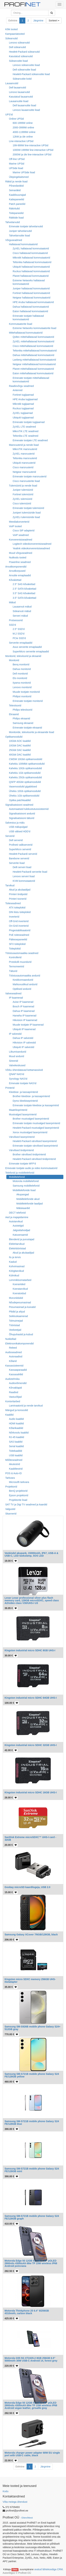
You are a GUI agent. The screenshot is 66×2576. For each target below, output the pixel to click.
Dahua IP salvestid (23, 1038)
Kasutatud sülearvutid (21, 56)
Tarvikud (9, 885)
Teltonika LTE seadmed (25, 435)
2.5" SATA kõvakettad (24, 588)
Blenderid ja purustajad (21, 1239)
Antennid (17, 390)
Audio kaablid (16, 1419)
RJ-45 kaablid (16, 1437)
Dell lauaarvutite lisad (24, 105)
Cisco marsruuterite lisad (26, 481)
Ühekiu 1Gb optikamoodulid (24, 795)
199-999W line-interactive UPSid (30, 145)
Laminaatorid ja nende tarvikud (26, 1405)
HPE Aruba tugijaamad (25, 399)
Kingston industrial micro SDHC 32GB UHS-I (31, 1745)
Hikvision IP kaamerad (25, 1020)
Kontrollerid (15, 957)
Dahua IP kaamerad (23, 1011)
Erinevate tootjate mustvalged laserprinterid (36, 1123)
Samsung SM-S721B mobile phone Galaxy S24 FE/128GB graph (32, 2217)
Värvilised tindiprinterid (21, 1150)
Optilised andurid (22, 989)
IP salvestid (15, 1033)
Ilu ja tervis (15, 1257)
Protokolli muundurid (20, 961)
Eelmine (12, 20)
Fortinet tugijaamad (23, 394)
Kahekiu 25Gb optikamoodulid (25, 777)
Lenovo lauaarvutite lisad (26, 110)
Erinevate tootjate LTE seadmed (30, 440)
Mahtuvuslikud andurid (25, 984)
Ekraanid (14, 714)
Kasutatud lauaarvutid (21, 96)
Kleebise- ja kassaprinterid (23, 1092)
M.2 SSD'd (18, 633)
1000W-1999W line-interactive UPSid (33, 150)
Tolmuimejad (16, 1320)
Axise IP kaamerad (23, 1001)
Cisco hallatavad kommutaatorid (30, 253)
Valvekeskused (17, 1065)
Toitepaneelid (16, 213)
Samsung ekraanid (23, 723)
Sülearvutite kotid (22, 78)
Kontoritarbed (12, 1401)
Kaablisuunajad (17, 194)
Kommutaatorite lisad (20, 324)
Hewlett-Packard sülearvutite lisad (31, 74)
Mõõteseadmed (13, 1460)
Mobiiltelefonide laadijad (29, 1203)
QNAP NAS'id (16, 1074)
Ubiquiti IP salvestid (23, 1047)
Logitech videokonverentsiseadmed (32, 543)
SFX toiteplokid (17, 944)
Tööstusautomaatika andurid (24, 975)
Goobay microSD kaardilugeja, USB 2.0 (27, 1887)
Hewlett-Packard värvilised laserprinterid (35, 1141)
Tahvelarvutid (12, 222)
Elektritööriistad (17, 1248)
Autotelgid (18, 1225)
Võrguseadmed (13, 240)
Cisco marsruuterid (23, 467)
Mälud (12, 602)
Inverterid (14, 916)
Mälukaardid (23, 1208)
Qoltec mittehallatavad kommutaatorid (33, 336)
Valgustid (10, 1509)
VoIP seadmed (21, 535)
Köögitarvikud (16, 1270)
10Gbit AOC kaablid (20, 741)
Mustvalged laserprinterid (22, 1114)
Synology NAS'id (18, 1078)
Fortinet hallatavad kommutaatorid (31, 293)
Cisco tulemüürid (22, 503)
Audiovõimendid (18, 1383)
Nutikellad (10, 1339)
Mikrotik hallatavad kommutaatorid (31, 257)
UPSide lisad (16, 168)
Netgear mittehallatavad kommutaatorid (34, 364)
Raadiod (13, 1392)
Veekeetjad (15, 1329)
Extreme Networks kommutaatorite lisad (34, 328)
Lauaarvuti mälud (22, 606)
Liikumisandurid (17, 1051)
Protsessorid (16, 620)
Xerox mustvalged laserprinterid (30, 1132)
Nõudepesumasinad (20, 1302)
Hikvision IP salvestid (24, 1042)
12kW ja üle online (23, 136)
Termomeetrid (16, 966)
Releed (13, 1347)
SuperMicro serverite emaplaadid (31, 651)
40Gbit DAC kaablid (20, 754)
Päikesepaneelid (18, 939)
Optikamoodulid (13, 736)
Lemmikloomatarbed (20, 1280)
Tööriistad (14, 1325)
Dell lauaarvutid (17, 87)
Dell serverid (16, 840)
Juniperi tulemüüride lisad (27, 512)
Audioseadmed (13, 1352)
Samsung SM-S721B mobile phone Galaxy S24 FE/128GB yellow (32, 2075)
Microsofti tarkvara (19, 1482)
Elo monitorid (20, 678)
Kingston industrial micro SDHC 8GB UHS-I (30, 1650)
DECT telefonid (17, 1212)
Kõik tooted (11, 29)
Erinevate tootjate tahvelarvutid (26, 226)
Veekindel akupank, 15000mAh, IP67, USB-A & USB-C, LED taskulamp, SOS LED (31, 1554)
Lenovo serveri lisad (24, 876)
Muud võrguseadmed (20, 553)
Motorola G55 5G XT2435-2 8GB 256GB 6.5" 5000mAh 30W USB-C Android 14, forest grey (31, 2359)
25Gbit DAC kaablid (20, 750)
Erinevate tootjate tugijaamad (29, 422)
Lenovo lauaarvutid (19, 92)
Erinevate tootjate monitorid (28, 701)
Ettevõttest (27, 2517)
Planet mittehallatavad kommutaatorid (33, 368)
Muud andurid (16, 1056)
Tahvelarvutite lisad (19, 235)
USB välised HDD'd (19, 831)
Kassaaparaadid (18, 1369)
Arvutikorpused (17, 570)
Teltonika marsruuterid (25, 458)
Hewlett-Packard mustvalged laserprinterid (36, 1127)
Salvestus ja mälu (15, 822)
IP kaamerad (16, 997)
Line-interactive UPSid (21, 141)
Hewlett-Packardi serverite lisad (30, 871)
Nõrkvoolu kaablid (19, 1432)
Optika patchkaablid (20, 800)
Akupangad (22, 1194)
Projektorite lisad (18, 1500)
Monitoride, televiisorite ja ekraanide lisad (31, 732)
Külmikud (14, 1275)
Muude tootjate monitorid (26, 691)
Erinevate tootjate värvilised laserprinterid (35, 1145)
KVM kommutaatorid (24, 880)
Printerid (9, 1087)
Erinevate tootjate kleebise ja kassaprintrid (36, 1105)
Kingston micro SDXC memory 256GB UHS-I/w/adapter (30, 1980)
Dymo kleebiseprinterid (25, 1100)
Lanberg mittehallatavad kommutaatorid (34, 359)
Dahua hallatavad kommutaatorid (31, 306)
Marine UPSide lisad (24, 172)
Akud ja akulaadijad (19, 889)
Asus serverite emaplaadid (27, 647)
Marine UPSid (16, 163)
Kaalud (13, 1261)
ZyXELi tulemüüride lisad (26, 517)
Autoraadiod (15, 1356)
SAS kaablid (15, 1441)
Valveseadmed (13, 993)
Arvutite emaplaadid (20, 575)
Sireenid (13, 1060)
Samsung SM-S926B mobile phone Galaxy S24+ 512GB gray (32, 2028)
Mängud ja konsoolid (16, 1410)
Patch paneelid (17, 204)
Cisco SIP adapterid (23, 530)
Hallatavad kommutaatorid (23, 244)
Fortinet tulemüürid (23, 494)
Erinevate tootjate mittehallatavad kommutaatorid (31, 380)
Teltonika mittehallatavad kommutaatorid (35, 350)
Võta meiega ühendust (15, 2501)
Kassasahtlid (16, 1374)
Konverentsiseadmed (20, 539)
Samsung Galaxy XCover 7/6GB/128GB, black (31, 1934)
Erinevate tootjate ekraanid (27, 727)
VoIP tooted (15, 526)
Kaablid (9, 1414)
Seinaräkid (15, 190)
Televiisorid (15, 705)
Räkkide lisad (16, 217)
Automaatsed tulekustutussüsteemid (29, 809)
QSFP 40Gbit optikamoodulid (25, 782)
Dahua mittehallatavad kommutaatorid (33, 355)
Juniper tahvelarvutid (20, 231)
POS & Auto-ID (13, 1473)
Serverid (9, 836)
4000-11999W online (24, 132)
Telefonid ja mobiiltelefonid (19, 1172)
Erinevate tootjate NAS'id (22, 1083)
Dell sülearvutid (17, 47)
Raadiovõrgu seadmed (21, 386)
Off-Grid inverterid (19, 921)
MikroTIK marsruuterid (25, 449)
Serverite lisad (17, 863)
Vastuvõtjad (15, 1396)
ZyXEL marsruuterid (23, 453)
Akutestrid (14, 1464)
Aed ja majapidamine (16, 1217)
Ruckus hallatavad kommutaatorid (31, 271)
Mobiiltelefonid (17, 1177)
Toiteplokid (15, 948)
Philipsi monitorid (22, 696)
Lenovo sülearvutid (19, 42)
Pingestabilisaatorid (19, 930)
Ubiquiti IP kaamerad (24, 1029)
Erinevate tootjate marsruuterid (29, 476)
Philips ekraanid (21, 718)
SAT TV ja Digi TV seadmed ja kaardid (26, 1504)
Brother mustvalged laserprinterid (31, 1118)
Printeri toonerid (17, 898)
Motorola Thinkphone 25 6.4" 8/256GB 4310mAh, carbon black (27, 2312)
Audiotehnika (12, 1379)
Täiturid (13, 971)
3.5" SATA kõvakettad (24, 597)
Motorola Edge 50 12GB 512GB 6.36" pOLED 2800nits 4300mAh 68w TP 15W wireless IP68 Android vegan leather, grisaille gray (31, 2405)
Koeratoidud (19, 1293)
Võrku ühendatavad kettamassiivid (24, 1070)
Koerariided (19, 1284)
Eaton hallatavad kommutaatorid (30, 311)
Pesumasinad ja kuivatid (22, 1307)
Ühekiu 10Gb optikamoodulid (25, 791)
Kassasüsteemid (14, 1365)
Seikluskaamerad (18, 1316)
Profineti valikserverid (20, 844)
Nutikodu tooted (17, 557)
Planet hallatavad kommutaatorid (31, 275)
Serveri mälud (20, 615)
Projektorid (11, 1486)
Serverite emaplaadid (20, 642)
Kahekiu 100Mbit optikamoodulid (27, 763)
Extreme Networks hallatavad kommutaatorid (29, 282)
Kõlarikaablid (16, 1428)
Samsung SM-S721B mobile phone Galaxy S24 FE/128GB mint (32, 2170)
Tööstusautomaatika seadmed (21, 953)
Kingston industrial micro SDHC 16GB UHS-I (31, 1792)
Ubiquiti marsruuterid (24, 462)
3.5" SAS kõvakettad (24, 593)
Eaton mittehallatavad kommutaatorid (33, 373)
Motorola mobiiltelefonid (26, 1181)
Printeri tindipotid (18, 894)
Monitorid (14, 660)
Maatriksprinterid (18, 1110)
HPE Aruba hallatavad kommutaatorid (33, 302)
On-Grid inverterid (19, 925)
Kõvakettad (15, 580)
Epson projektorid (18, 1495)
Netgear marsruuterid (24, 472)
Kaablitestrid (16, 1468)
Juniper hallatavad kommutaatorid (31, 288)
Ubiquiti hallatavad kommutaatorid (31, 266)
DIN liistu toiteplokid (20, 912)
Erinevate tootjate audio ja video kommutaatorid (31, 1168)
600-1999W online (23, 123)
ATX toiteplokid (17, 907)
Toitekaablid (15, 1450)
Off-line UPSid (16, 159)
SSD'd (12, 624)
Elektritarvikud (16, 1243)
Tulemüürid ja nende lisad (23, 485)
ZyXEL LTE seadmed (24, 426)
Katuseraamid (20, 1234)
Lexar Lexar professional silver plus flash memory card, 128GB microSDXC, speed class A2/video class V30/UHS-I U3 (32, 1600)
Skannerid (10, 1513)
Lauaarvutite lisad (18, 101)
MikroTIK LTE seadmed (25, 431)
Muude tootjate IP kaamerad (28, 1024)
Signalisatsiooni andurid (22, 813)
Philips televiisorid (22, 709)
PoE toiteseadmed (19, 934)
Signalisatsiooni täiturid (21, 818)
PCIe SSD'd (19, 638)
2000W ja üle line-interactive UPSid (32, 154)
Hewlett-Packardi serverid (23, 853)
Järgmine (38, 20)
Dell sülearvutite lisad (24, 69)
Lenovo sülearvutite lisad (26, 65)
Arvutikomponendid (15, 566)
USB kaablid (16, 1455)
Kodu (5, 2491)
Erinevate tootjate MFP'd (22, 1163)
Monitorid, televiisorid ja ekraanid (23, 656)
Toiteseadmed (13, 903)
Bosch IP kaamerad (23, 1006)
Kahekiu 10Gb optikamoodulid (25, 768)
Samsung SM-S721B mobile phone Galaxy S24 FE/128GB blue (32, 2122)
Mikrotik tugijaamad (23, 403)
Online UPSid (16, 118)
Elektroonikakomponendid (19, 1343)
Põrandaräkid (16, 185)
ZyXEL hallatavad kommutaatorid (31, 248)
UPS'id (9, 114)
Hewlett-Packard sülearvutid (24, 51)
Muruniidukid (16, 1298)
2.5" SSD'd (19, 629)
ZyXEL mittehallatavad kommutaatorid (33, 341)
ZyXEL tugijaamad (23, 413)
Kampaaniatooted (15, 33)
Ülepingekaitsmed (19, 177)
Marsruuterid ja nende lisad (24, 445)
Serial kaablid (16, 1446)
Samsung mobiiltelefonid (26, 1185)
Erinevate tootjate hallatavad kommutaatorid (28, 317)
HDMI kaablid (16, 1423)
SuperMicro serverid (20, 849)
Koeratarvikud (20, 1288)
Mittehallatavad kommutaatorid (26, 332)
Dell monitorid (20, 673)
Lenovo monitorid (22, 687)
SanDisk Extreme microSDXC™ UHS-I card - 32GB (30, 1838)
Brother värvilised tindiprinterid (29, 1154)
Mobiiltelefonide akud (28, 1199)
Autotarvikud (16, 1221)
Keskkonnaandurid (23, 979)
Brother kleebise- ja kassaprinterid (31, 1096)
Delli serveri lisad (22, 867)
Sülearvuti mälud (22, 611)
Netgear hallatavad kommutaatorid (31, 297)
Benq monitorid (21, 664)
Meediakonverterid (19, 521)
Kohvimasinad (16, 1266)
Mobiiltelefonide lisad (24, 1190)
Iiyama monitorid (22, 682)
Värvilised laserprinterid (22, 1137)
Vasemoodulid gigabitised (23, 786)
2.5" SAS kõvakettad (24, 584)
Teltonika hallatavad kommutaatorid (32, 262)
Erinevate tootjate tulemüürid (28, 508)
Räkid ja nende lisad (16, 181)
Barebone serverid (19, 858)
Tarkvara (10, 1477)
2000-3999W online (23, 127)
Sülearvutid (11, 38)
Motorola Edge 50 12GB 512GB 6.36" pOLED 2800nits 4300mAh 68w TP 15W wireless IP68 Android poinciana (31, 2263)
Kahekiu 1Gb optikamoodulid (24, 772)
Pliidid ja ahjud (17, 1311)
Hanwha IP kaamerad (24, 1015)
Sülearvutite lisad (18, 60)
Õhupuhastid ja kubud (21, 1334)
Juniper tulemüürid (23, 489)
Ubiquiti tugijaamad (23, 417)
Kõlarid (13, 1361)
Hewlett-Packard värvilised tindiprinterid (34, 1159)
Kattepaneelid (16, 199)
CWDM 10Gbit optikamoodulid (25, 759)
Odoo (14, 2569)
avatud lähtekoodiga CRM (48, 2569)
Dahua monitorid (22, 669)
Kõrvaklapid (15, 1387)
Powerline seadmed (20, 562)
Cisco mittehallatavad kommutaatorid (33, 346)
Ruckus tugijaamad (23, 408)
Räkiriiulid (14, 208)
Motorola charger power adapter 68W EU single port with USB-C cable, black (32, 2454)
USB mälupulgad (18, 826)
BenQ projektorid (18, 1490)
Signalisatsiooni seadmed (19, 804)
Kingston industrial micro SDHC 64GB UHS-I (31, 1697)
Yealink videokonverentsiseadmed (31, 548)
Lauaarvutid (11, 83)
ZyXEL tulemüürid (22, 499)
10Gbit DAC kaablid (20, 745)
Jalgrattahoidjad (21, 1230)
